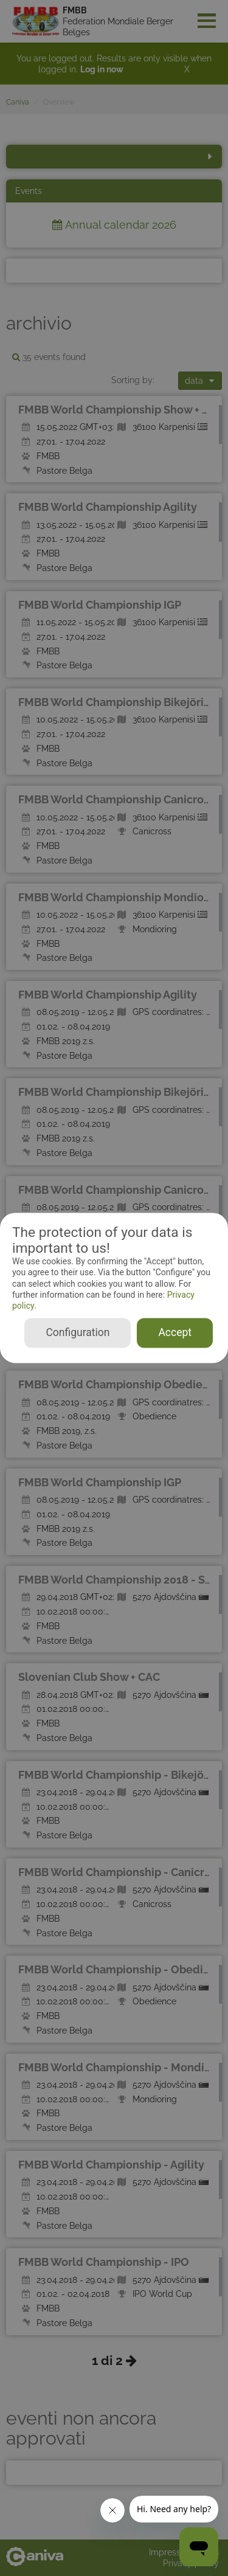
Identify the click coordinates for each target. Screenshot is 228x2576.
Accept (175, 1333)
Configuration (77, 1333)
